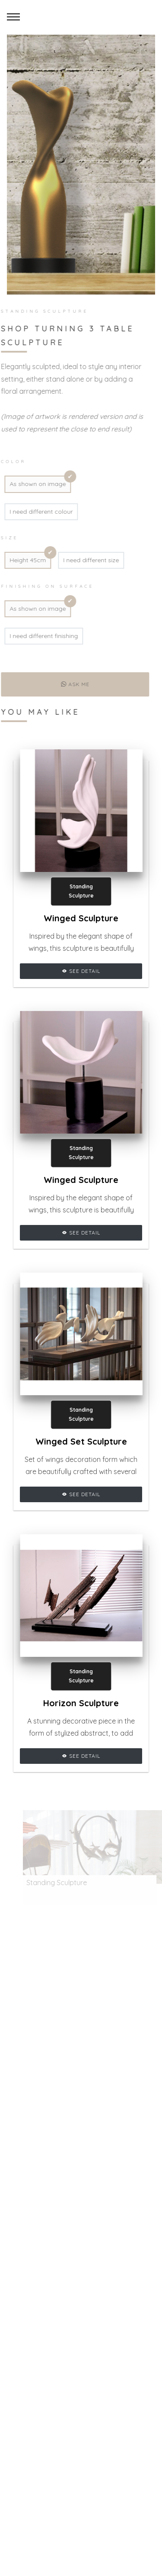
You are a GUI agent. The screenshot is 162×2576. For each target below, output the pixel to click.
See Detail (81, 971)
